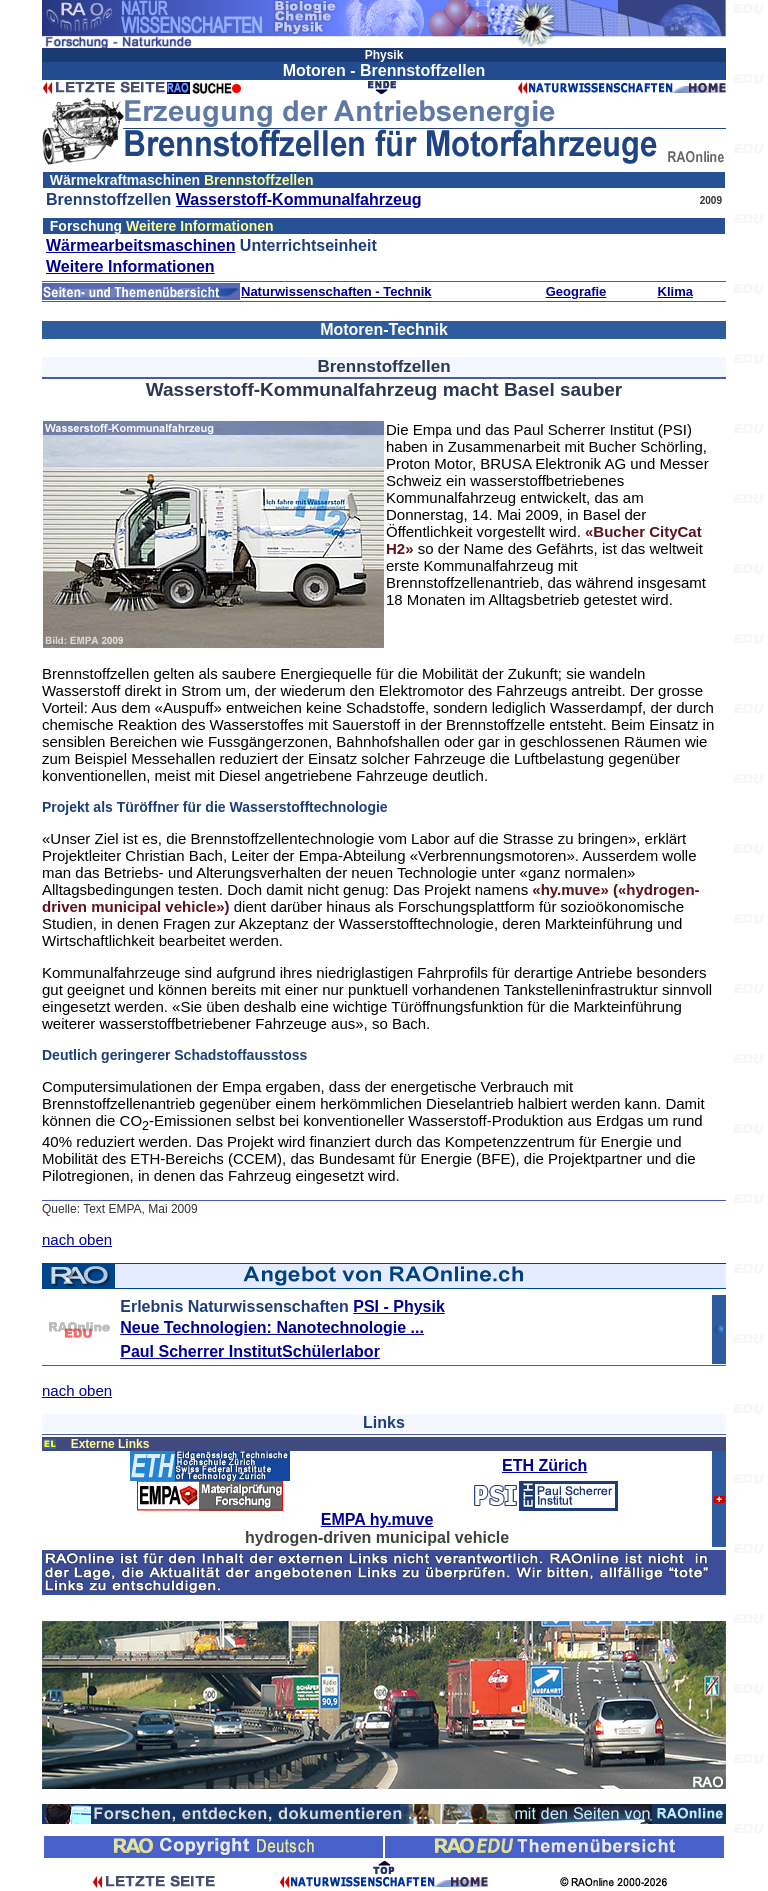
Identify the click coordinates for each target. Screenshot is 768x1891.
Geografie (576, 291)
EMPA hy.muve (377, 1519)
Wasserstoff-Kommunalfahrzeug (299, 199)
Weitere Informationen (130, 266)
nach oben (77, 1239)
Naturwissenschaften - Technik (336, 291)
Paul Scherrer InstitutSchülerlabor (250, 1351)
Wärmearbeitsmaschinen (140, 245)
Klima (675, 291)
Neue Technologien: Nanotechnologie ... (272, 1327)
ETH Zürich (544, 1465)
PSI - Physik (399, 1306)
